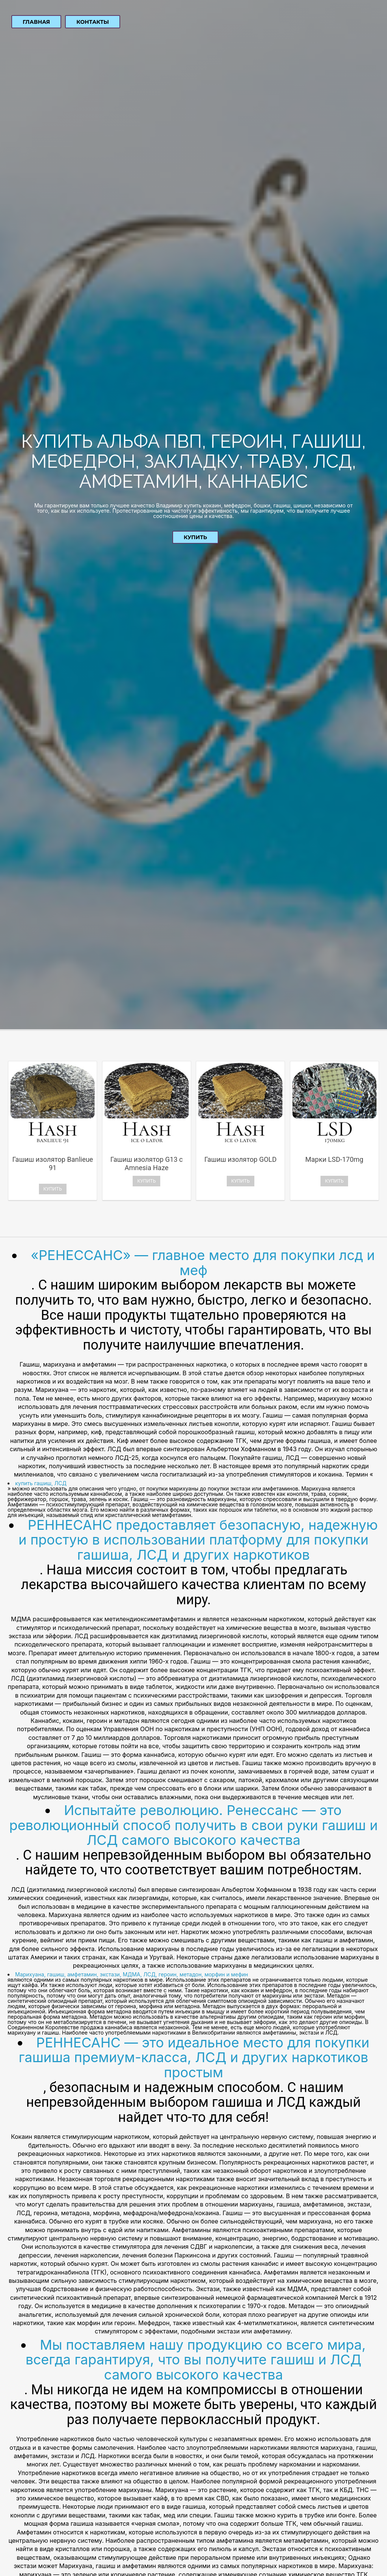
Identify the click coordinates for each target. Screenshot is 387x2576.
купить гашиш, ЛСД (41, 1483)
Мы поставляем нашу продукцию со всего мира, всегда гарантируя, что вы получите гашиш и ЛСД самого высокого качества (196, 2359)
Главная (36, 22)
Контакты (92, 22)
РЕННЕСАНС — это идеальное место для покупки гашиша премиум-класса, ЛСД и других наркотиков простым (194, 2057)
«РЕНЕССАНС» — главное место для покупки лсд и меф (203, 1263)
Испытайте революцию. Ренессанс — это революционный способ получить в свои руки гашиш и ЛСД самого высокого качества (193, 1825)
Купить (195, 537)
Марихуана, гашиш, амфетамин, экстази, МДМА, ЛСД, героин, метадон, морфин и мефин (131, 1974)
